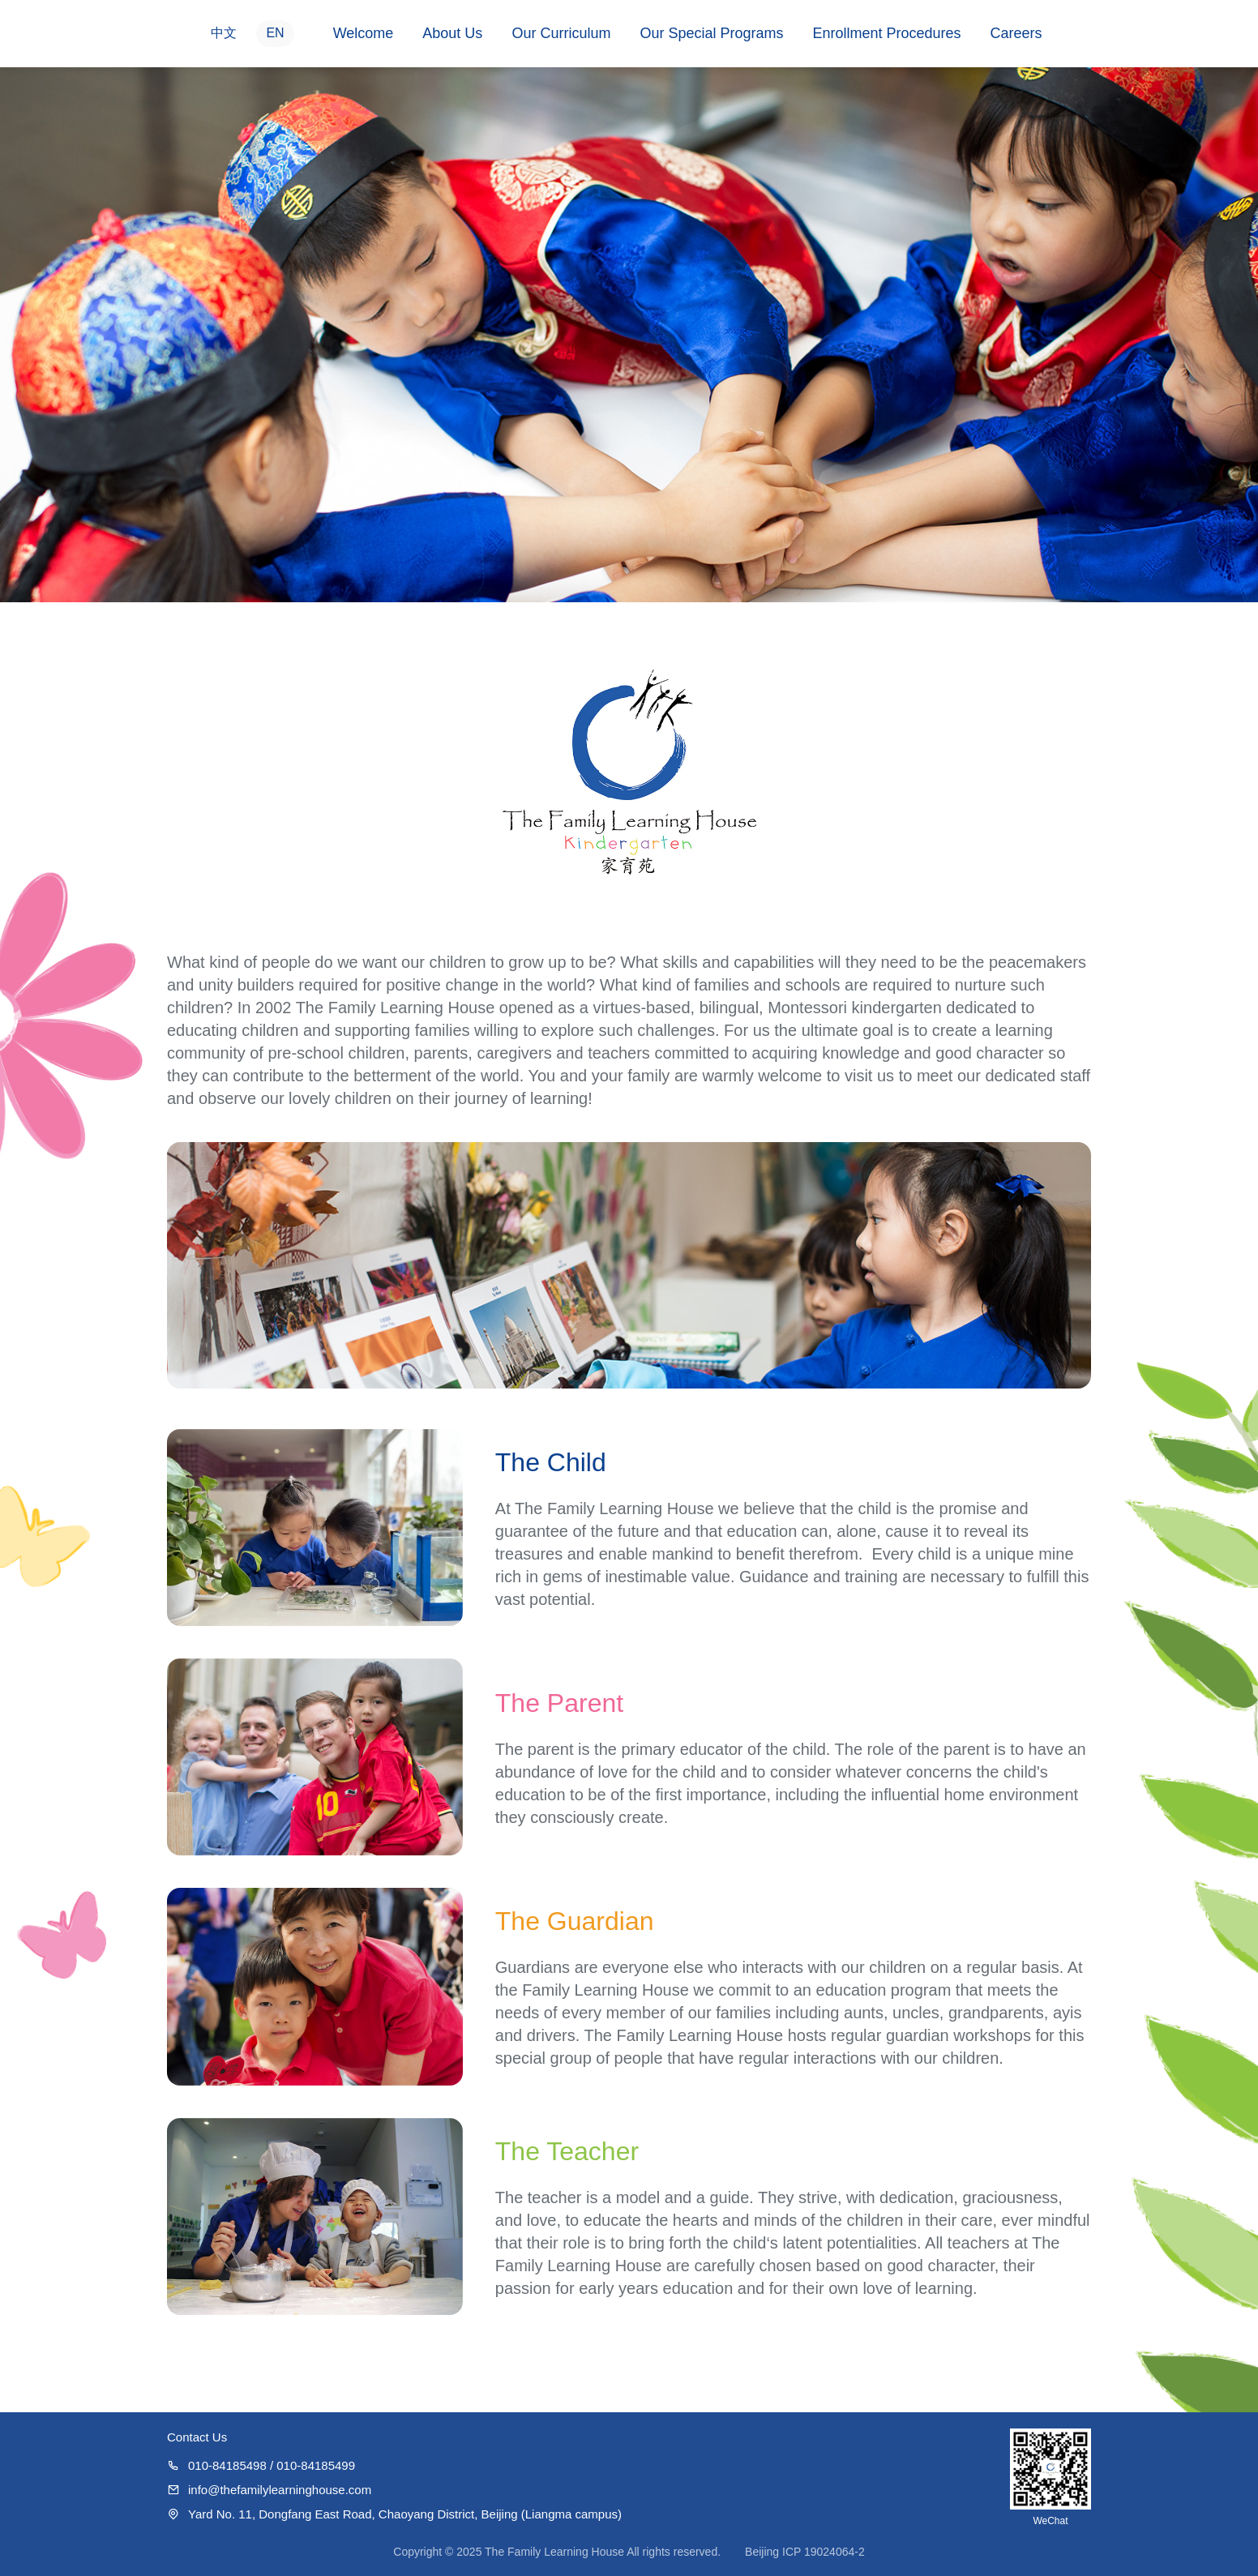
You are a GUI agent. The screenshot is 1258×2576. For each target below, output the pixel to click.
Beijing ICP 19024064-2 (805, 2551)
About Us (452, 33)
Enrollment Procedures (886, 33)
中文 (224, 33)
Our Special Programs (711, 33)
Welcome (363, 33)
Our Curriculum (560, 33)
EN (275, 33)
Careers (1016, 33)
